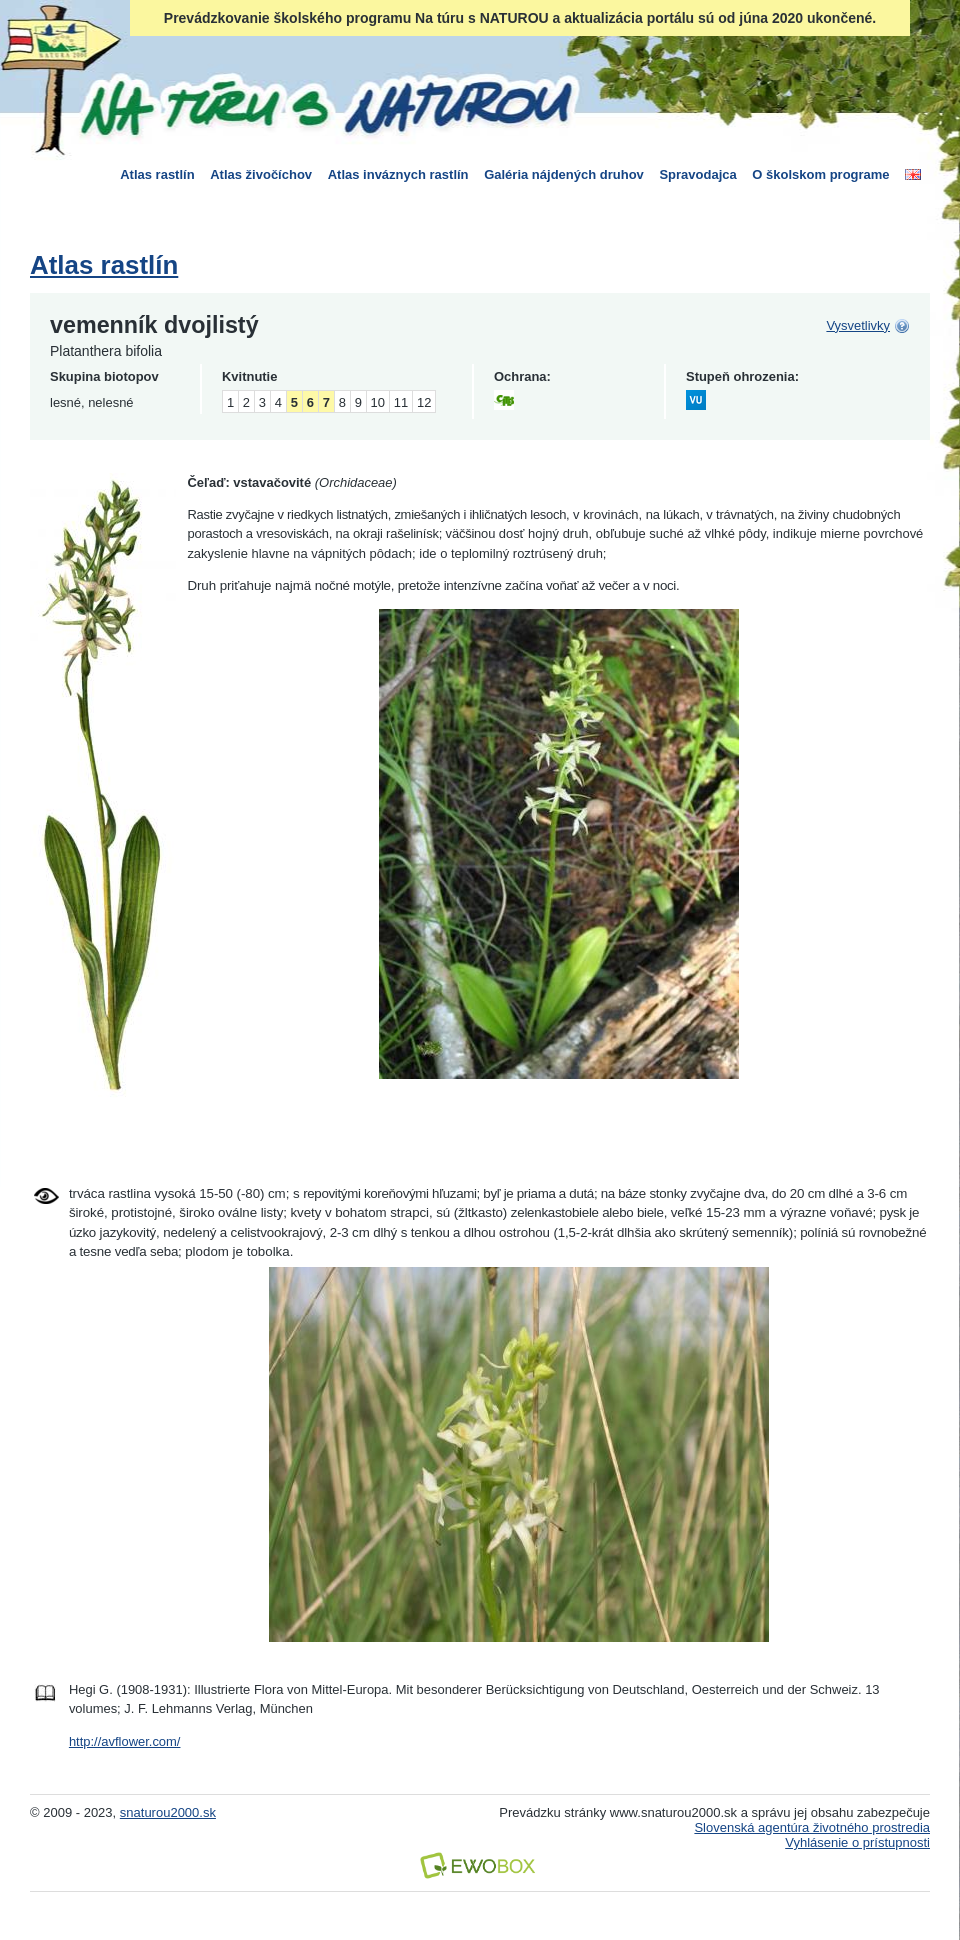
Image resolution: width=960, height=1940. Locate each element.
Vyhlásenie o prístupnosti (857, 1842)
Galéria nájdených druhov (564, 174)
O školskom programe (820, 174)
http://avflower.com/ (125, 1741)
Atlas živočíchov (261, 174)
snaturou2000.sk (168, 1812)
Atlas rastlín (157, 174)
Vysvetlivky (858, 325)
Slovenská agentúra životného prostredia (812, 1827)
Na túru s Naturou (325, 104)
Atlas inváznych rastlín (398, 174)
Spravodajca (697, 174)
